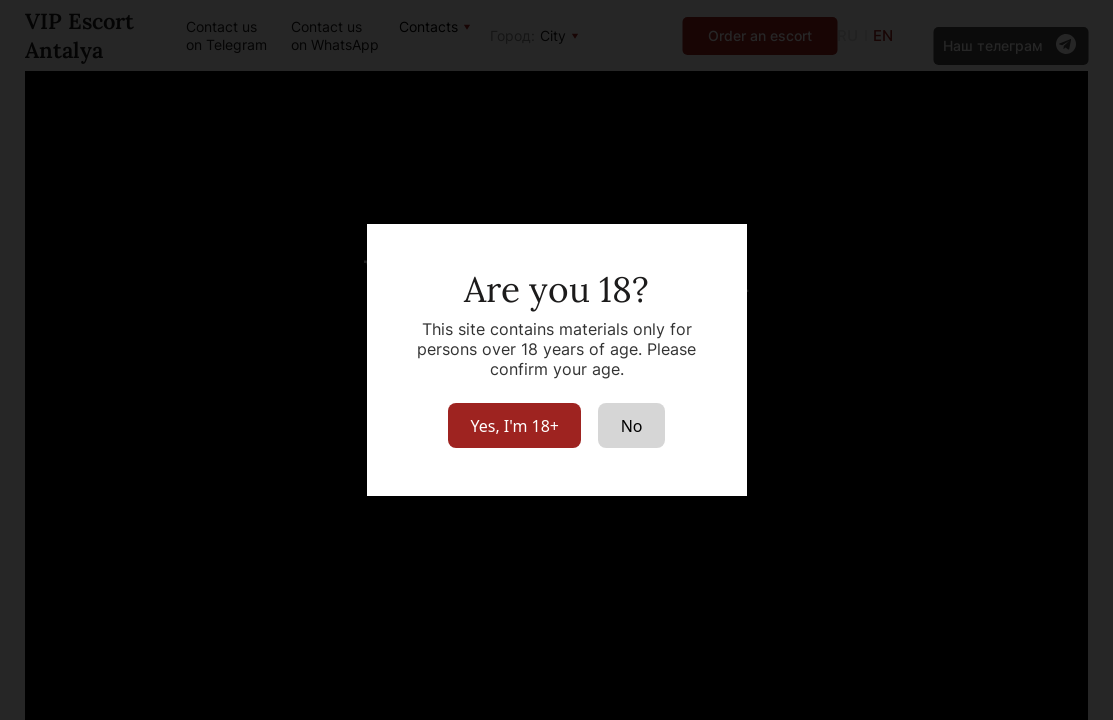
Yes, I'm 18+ (514, 426)
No (632, 426)
